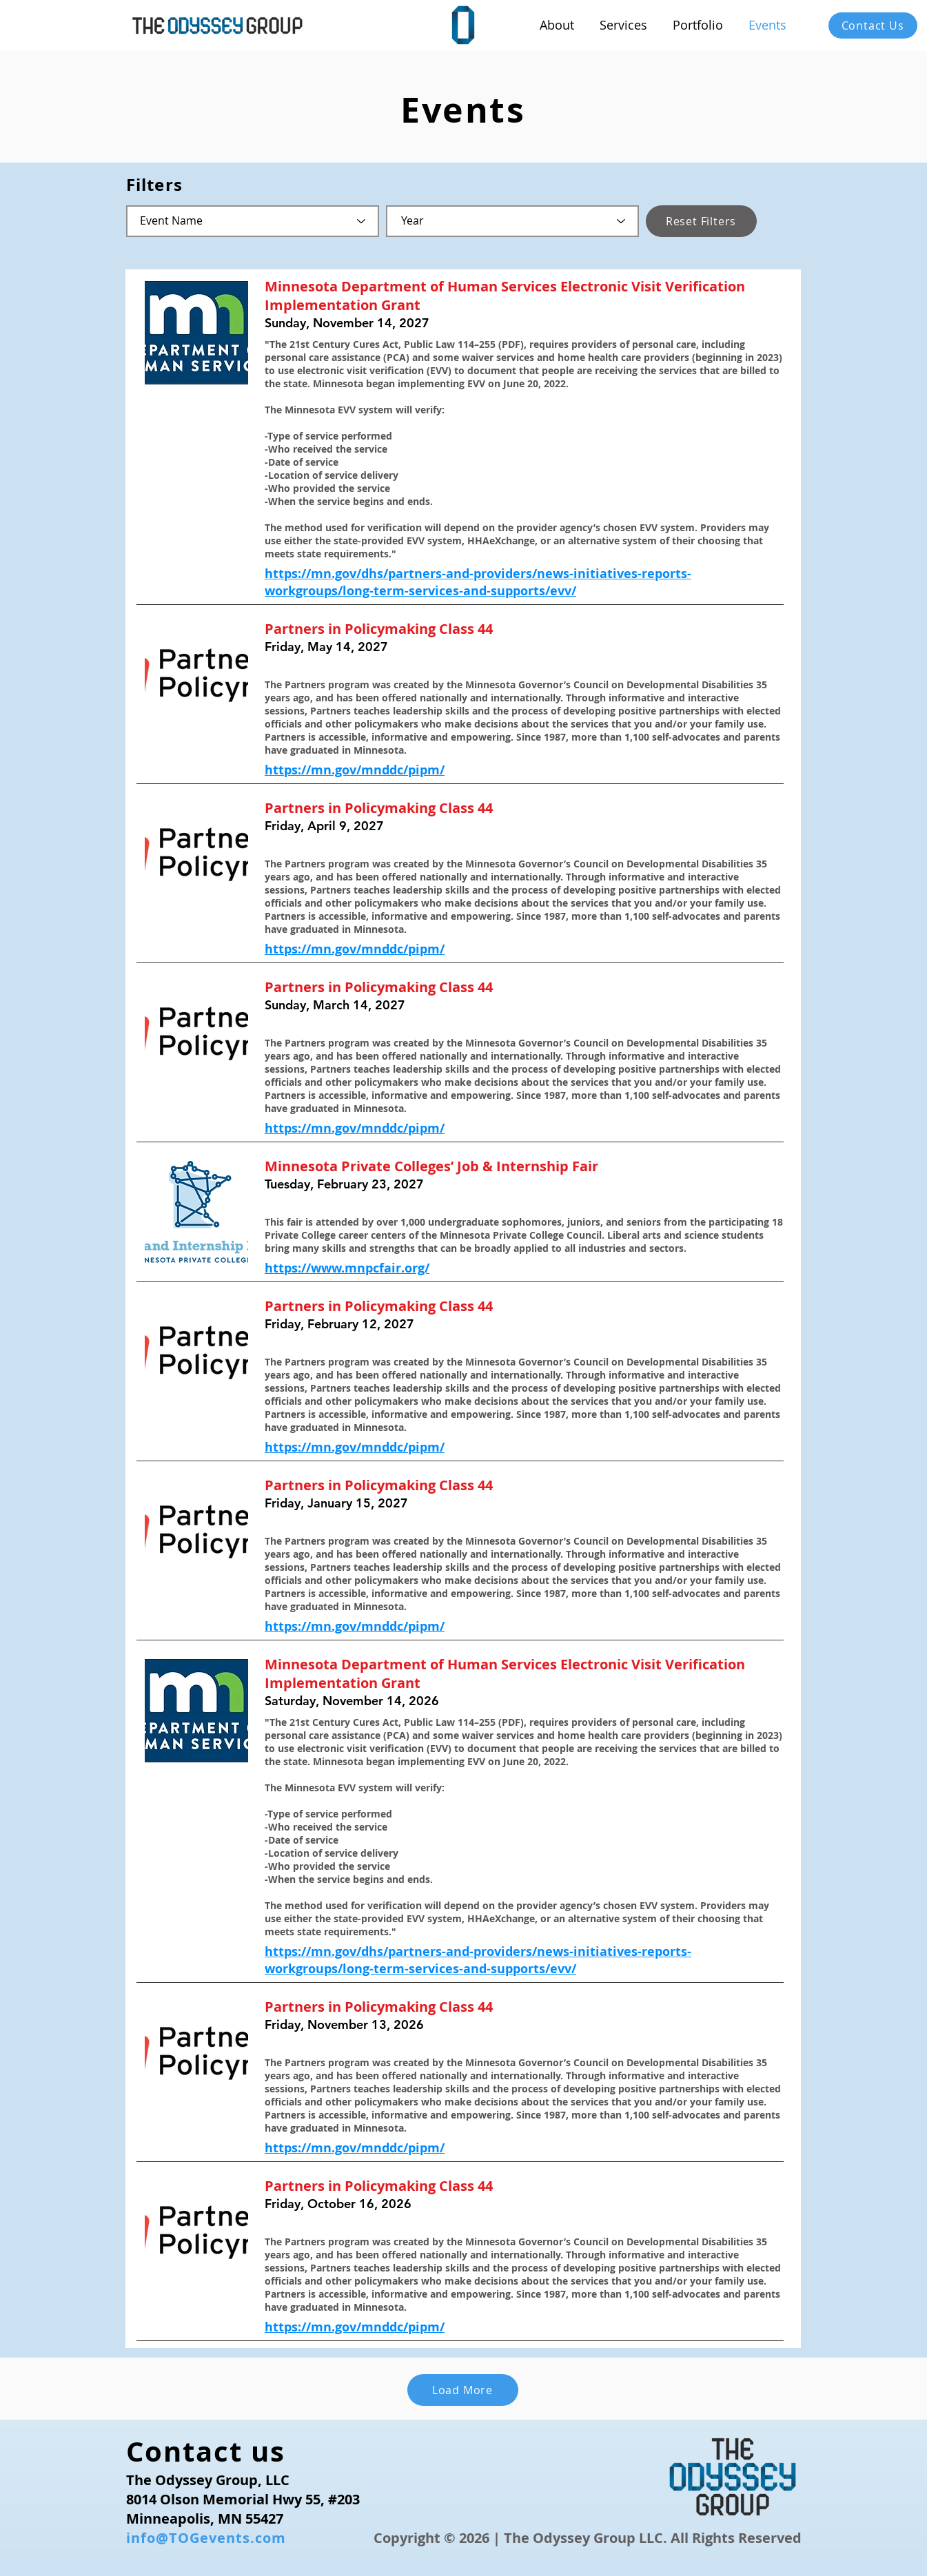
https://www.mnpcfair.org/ (347, 1268)
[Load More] (462, 2390)
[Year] (512, 221)
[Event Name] (252, 221)
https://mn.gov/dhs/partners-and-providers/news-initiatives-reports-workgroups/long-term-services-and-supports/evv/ (478, 582)
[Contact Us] (872, 25)
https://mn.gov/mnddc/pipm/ (355, 770)
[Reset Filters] (701, 221)
